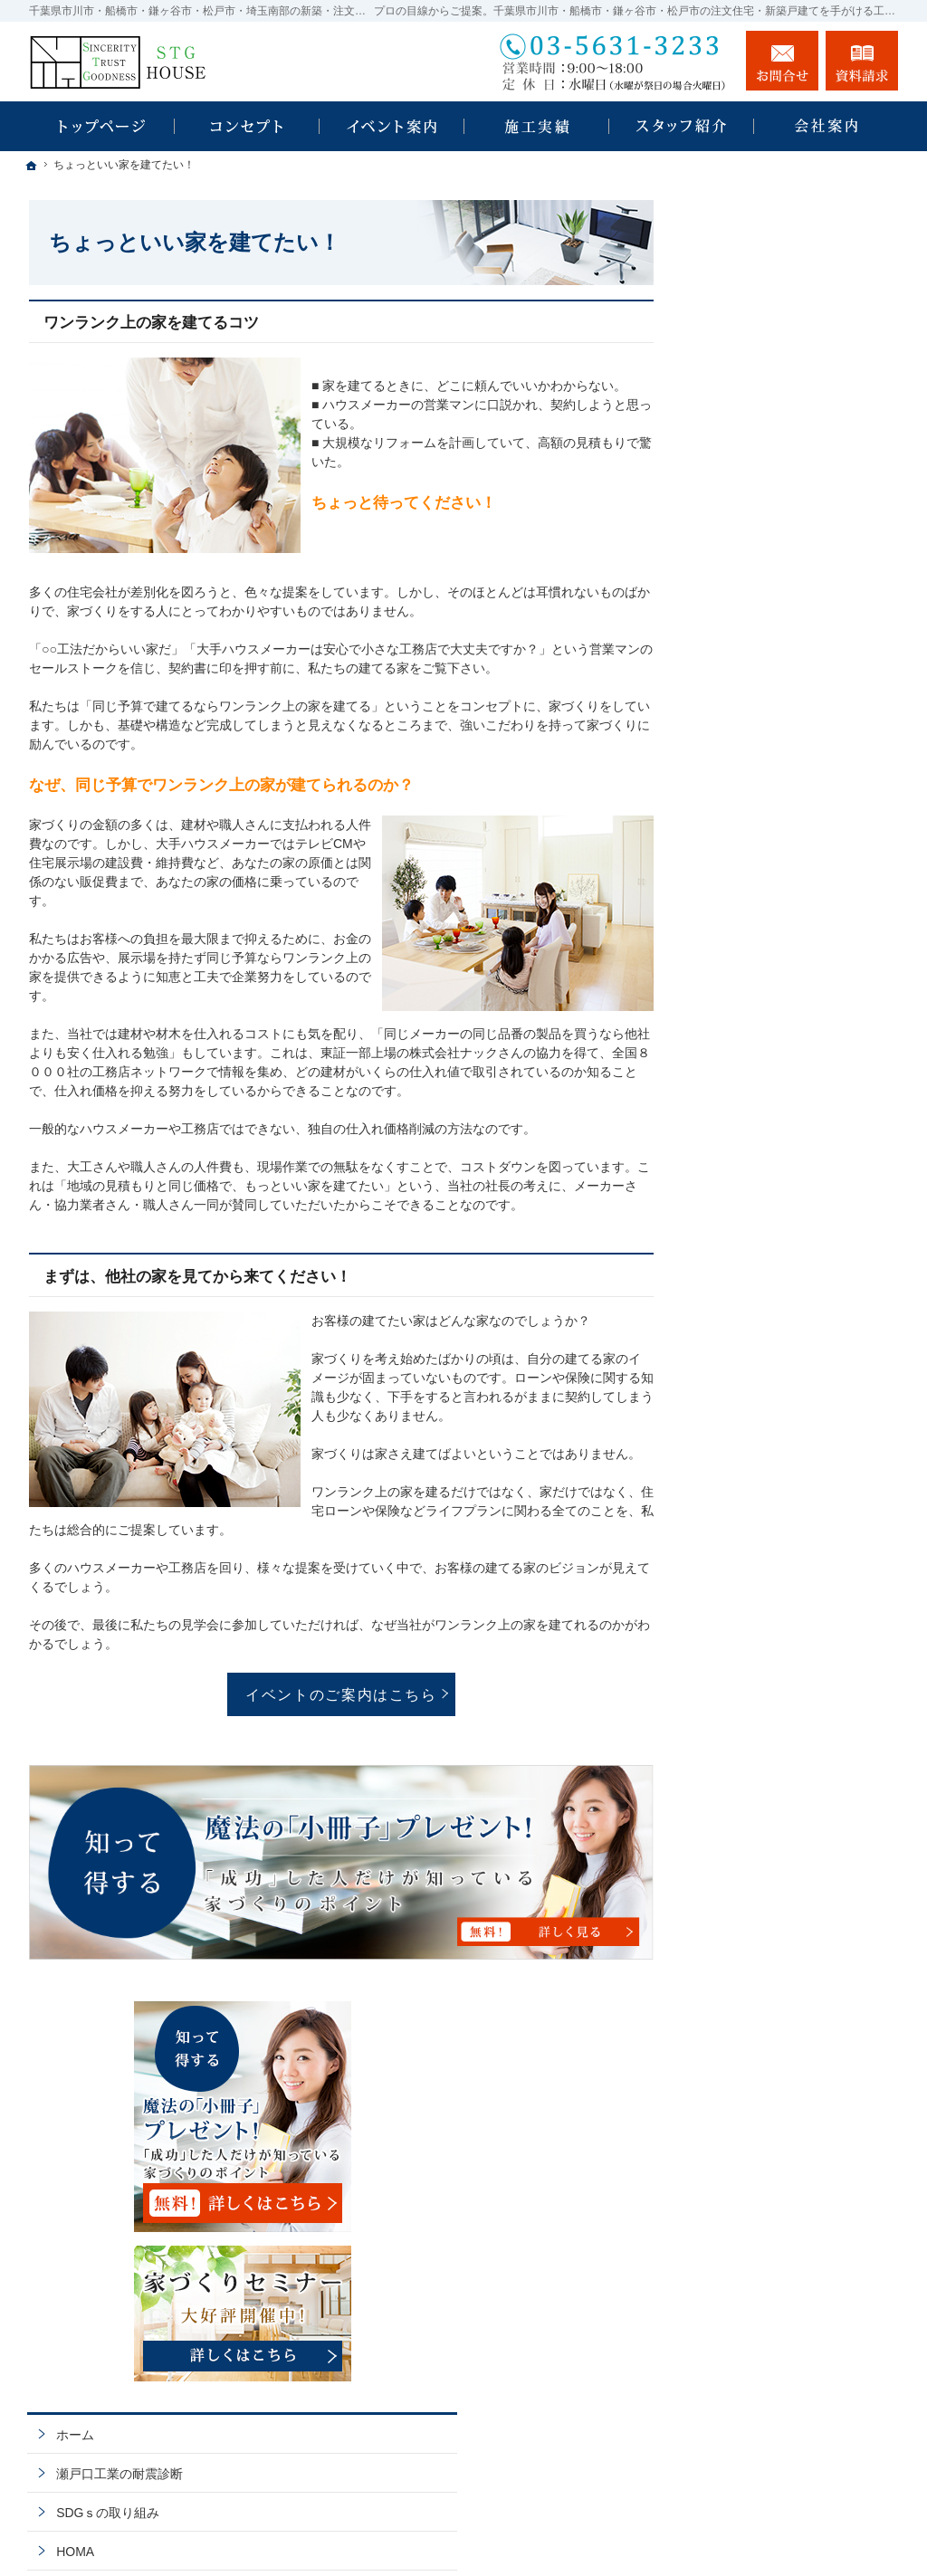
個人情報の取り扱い (767, 1521)
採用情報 (735, 1366)
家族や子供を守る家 (767, 1171)
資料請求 (862, 61)
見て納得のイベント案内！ (786, 860)
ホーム (729, 633)
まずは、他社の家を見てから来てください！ (197, 1276)
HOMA (729, 750)
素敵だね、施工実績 (767, 1015)
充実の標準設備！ (760, 1093)
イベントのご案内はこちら (341, 1694)
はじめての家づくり (767, 1132)
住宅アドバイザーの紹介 (779, 1327)
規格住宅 (744, 786)
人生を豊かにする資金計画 (786, 937)
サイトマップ (748, 1560)
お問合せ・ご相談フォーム (789, 2423)
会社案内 (735, 1249)
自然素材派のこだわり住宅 (786, 1054)
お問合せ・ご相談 (760, 1443)
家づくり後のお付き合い (779, 1210)
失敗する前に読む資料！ (779, 1405)
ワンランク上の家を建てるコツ (151, 322)
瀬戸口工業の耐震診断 (773, 672)
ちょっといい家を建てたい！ (792, 976)
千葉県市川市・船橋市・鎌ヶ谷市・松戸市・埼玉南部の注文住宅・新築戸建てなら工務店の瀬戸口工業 (550, 2541)
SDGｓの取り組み (761, 711)
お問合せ (782, 61)
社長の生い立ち (754, 1288)
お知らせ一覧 (748, 1482)
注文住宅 (744, 822)
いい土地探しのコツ (767, 899)
